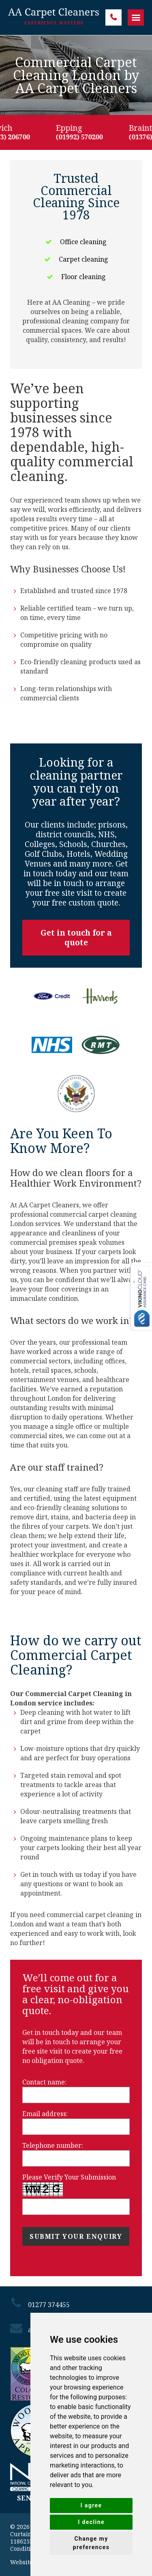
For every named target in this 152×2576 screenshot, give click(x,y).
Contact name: (44, 2082)
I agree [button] (91, 2505)
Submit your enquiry (76, 2236)
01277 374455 (113, 17)
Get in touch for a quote (76, 937)
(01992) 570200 (83, 136)
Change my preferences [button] (91, 2542)
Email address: (45, 2113)
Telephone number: (52, 2145)
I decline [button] (91, 2522)
